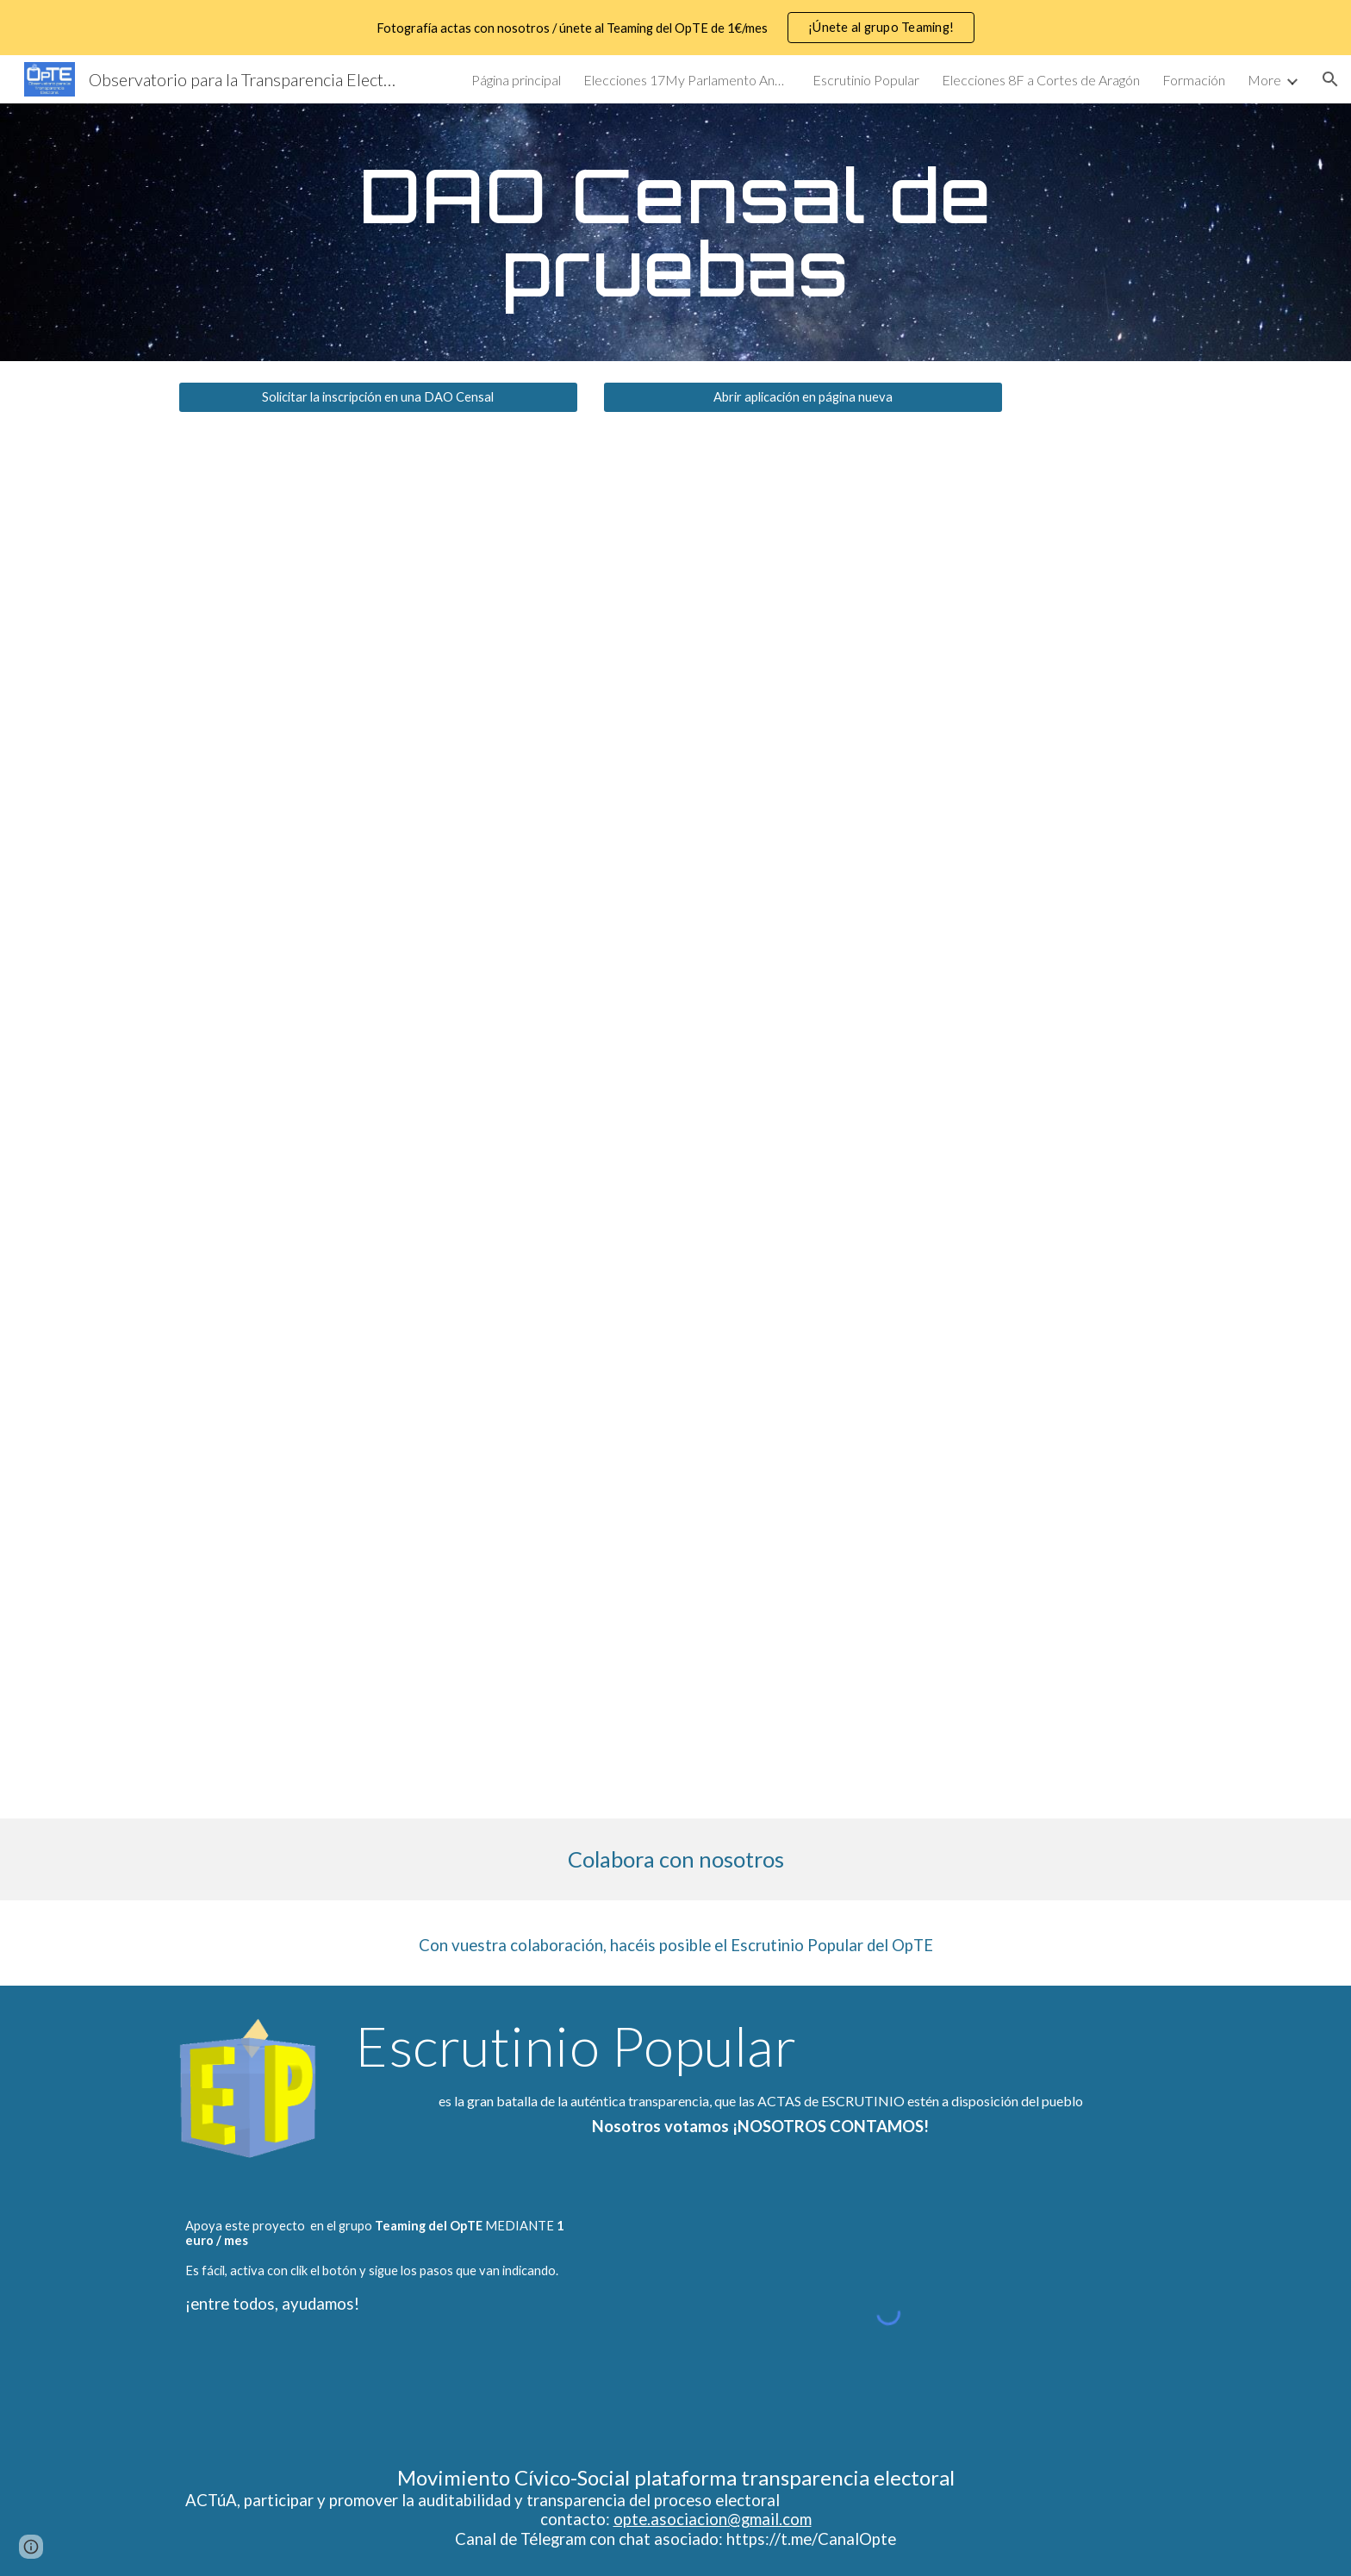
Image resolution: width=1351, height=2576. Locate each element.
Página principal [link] (516, 80)
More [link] (1264, 80)
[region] (675, 27)
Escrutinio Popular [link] (865, 80)
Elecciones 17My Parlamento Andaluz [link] (686, 80)
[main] (675, 232)
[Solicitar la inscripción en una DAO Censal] (378, 397)
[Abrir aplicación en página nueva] (803, 397)
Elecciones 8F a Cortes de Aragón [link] (1041, 80)
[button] (1330, 79)
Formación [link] (1193, 80)
